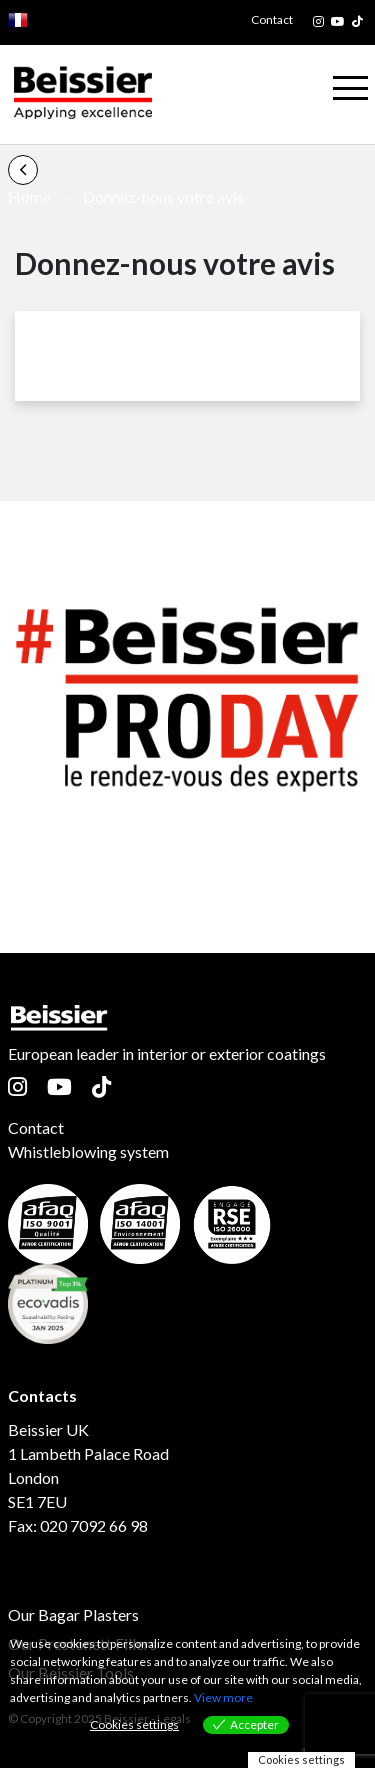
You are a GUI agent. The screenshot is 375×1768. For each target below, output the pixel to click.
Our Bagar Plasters (73, 1614)
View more (223, 1697)
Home (29, 196)
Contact (272, 19)
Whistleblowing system (88, 1151)
